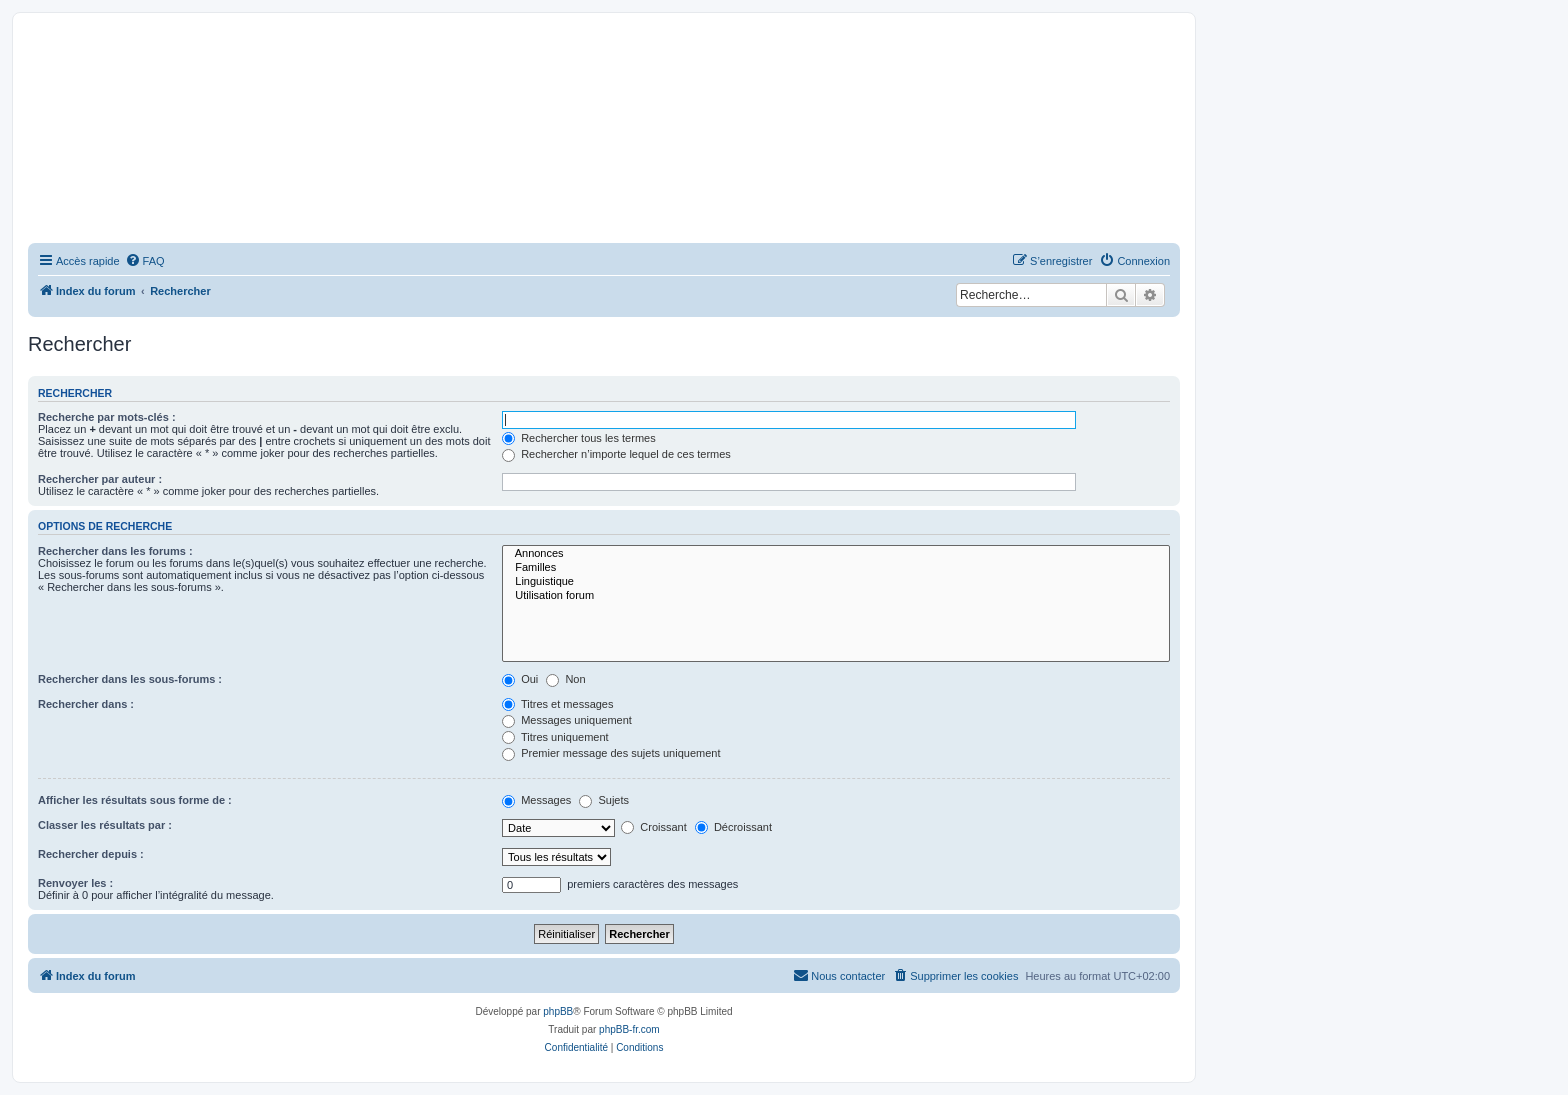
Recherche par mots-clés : (107, 417)
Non (565, 679)
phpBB (558, 1011)
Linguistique (836, 582)
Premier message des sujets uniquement (611, 753)
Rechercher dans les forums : (115, 551)
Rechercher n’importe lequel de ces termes (616, 454)
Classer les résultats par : (105, 825)
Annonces (836, 554)
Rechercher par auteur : (100, 479)
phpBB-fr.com (629, 1029)
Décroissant (733, 827)
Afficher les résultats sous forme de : (135, 800)
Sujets (604, 800)
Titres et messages (557, 704)
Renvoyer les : (75, 883)
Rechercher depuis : (91, 854)
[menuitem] (145, 261)
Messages (536, 800)
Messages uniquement (567, 720)
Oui (520, 679)
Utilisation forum (836, 596)
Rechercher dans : (86, 704)
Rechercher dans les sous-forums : (130, 679)
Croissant (654, 827)
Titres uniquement (555, 737)
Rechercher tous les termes (579, 438)
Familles (836, 568)
